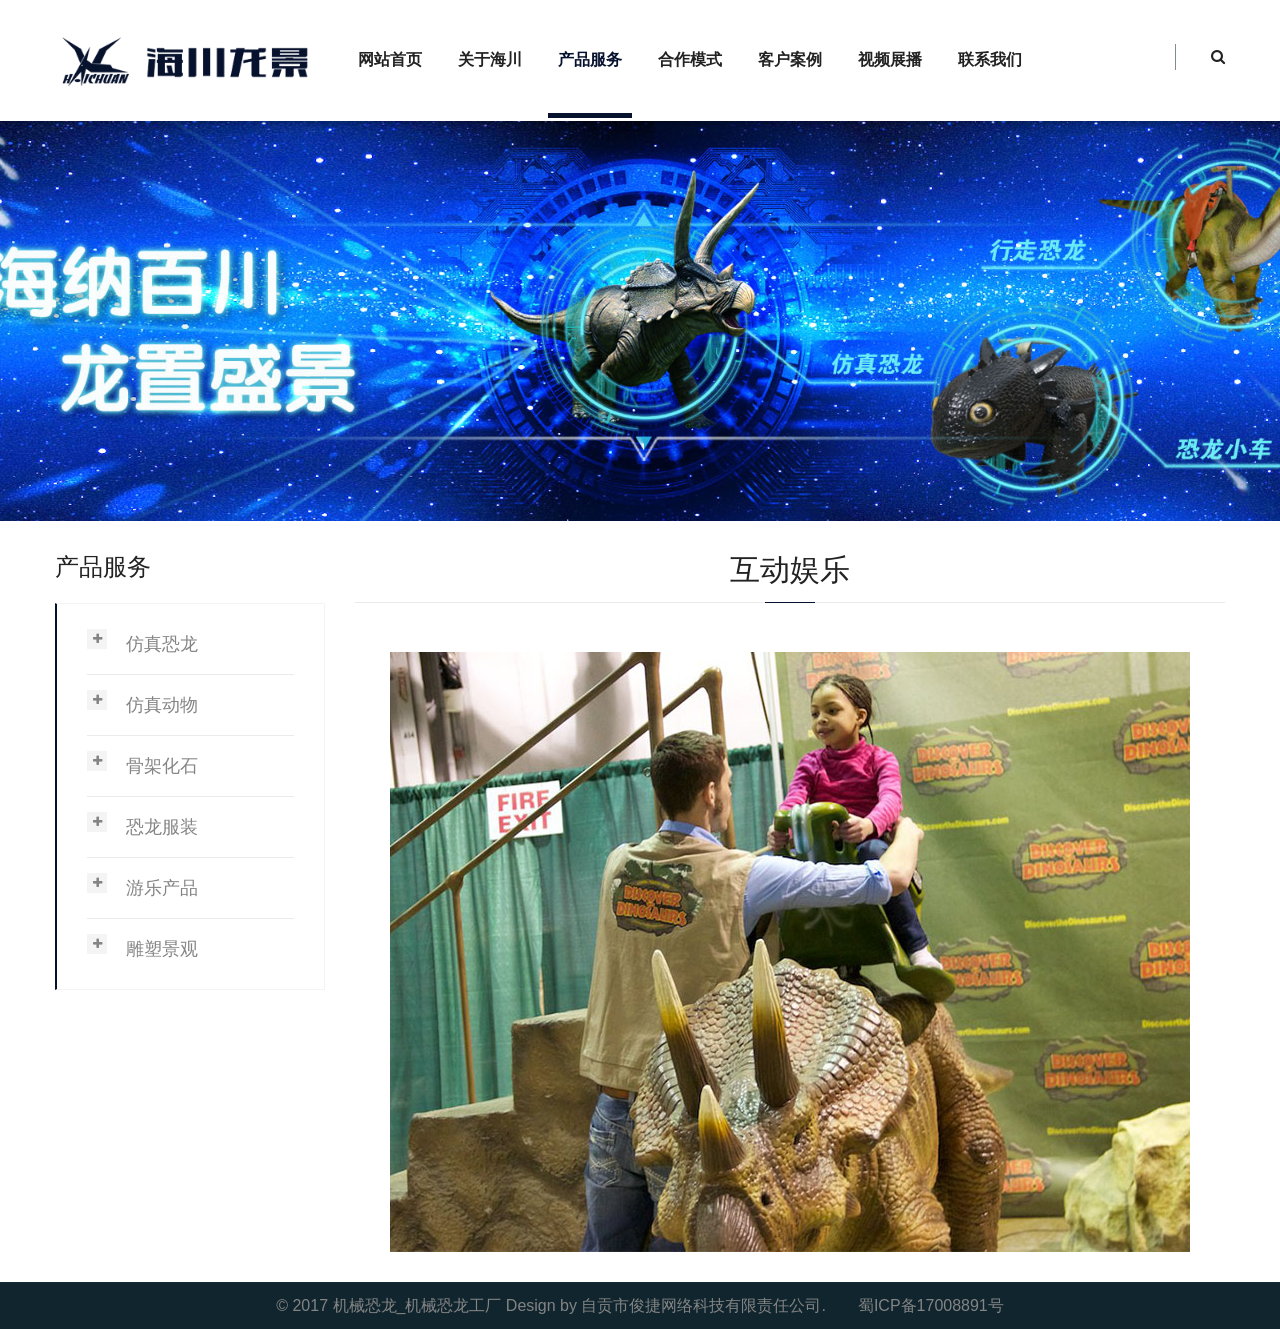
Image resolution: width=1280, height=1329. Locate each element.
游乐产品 (162, 888)
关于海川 (490, 59)
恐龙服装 (162, 827)
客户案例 (790, 59)
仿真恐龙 (162, 644)
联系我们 (990, 59)
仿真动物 (162, 705)
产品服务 (590, 59)
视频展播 (890, 59)
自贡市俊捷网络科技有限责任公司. (703, 1305)
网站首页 (390, 59)
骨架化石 (162, 766)
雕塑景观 (162, 949)
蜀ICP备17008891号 (931, 1305)
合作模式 (690, 59)
